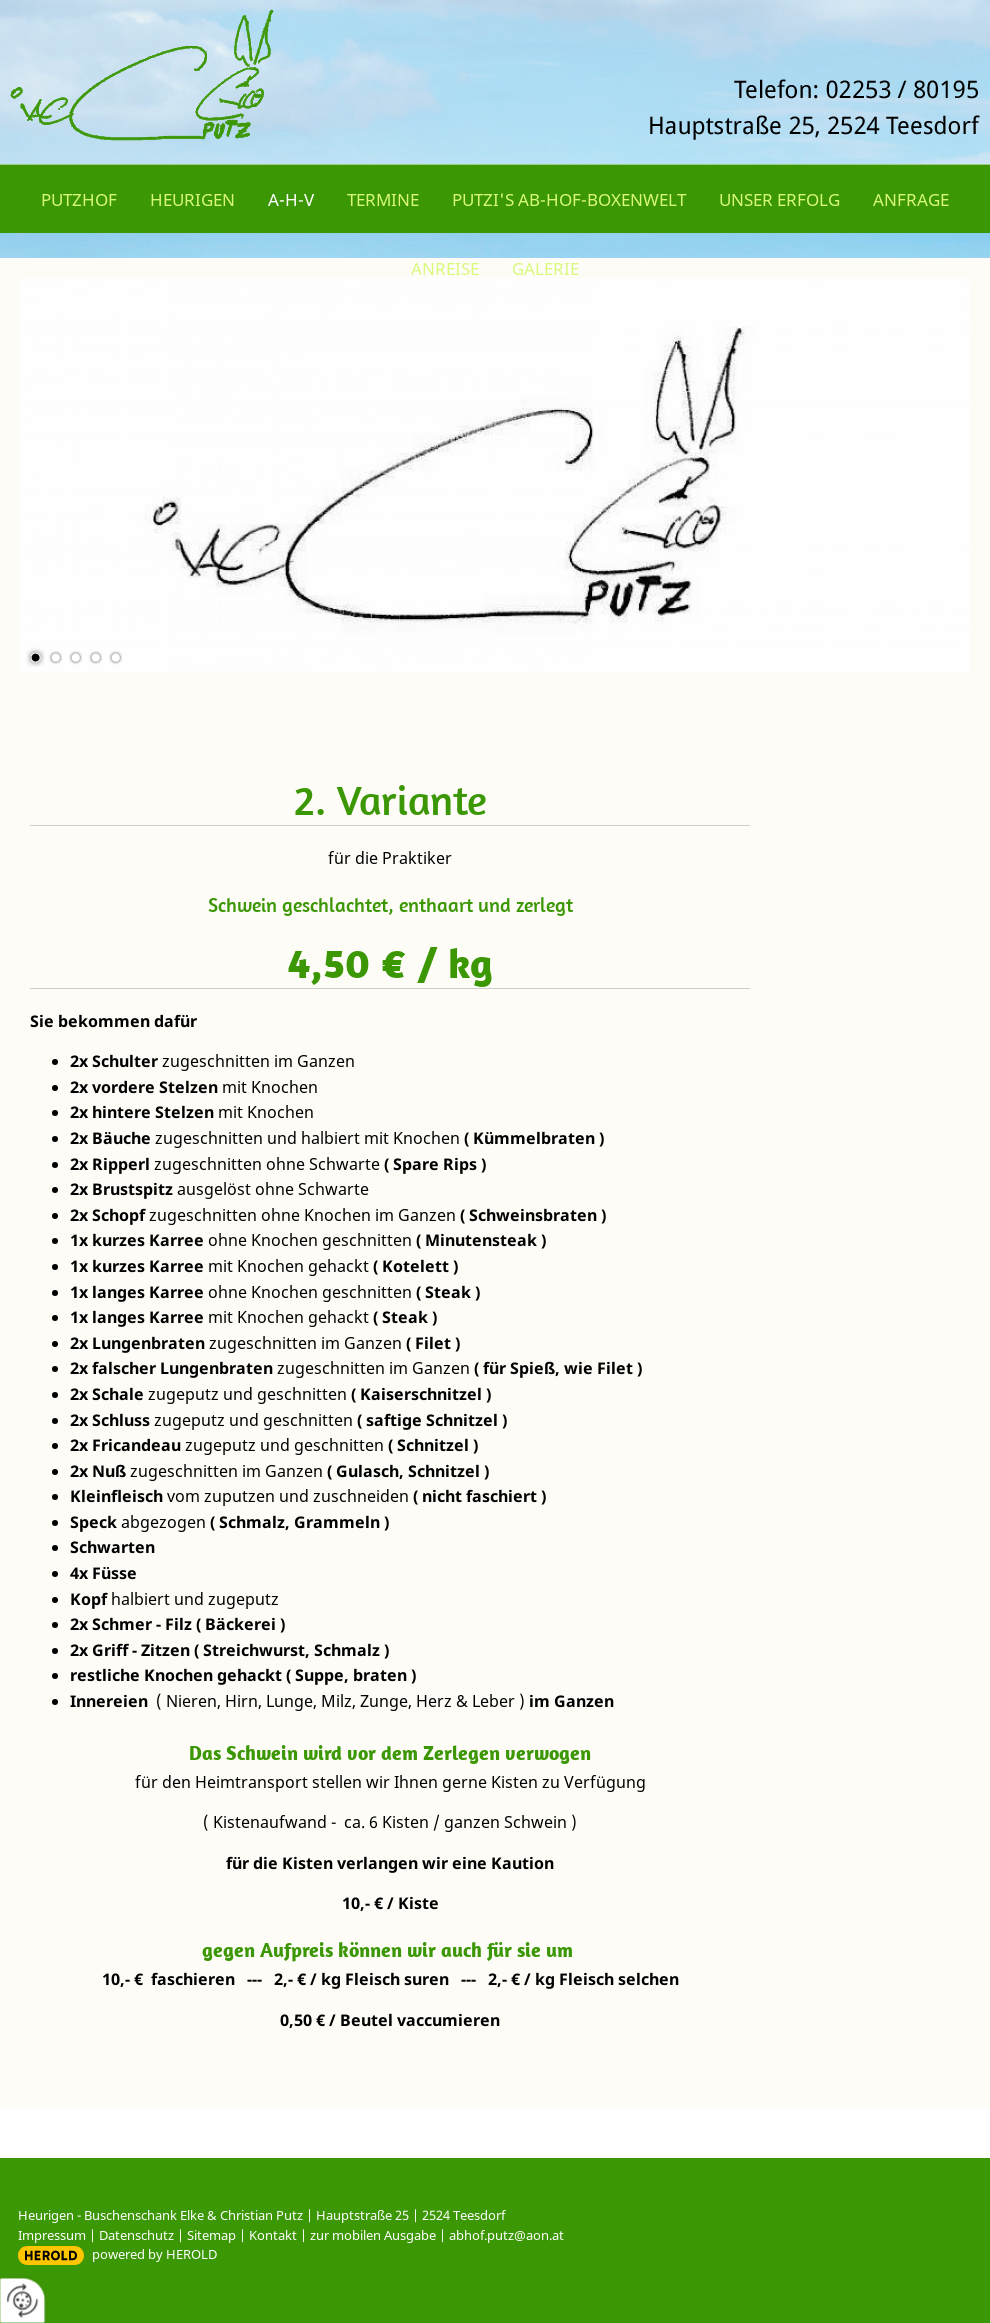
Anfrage (911, 199)
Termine (383, 199)
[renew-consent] (22, 2300)
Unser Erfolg (779, 199)
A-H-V (291, 199)
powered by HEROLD (154, 2254)
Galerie (545, 268)
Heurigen (192, 199)
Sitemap (211, 2235)
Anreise (445, 268)
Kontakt (273, 2235)
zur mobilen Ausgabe (373, 2235)
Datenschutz (136, 2235)
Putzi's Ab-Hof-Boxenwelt (569, 199)
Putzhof (79, 199)
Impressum (52, 2235)
